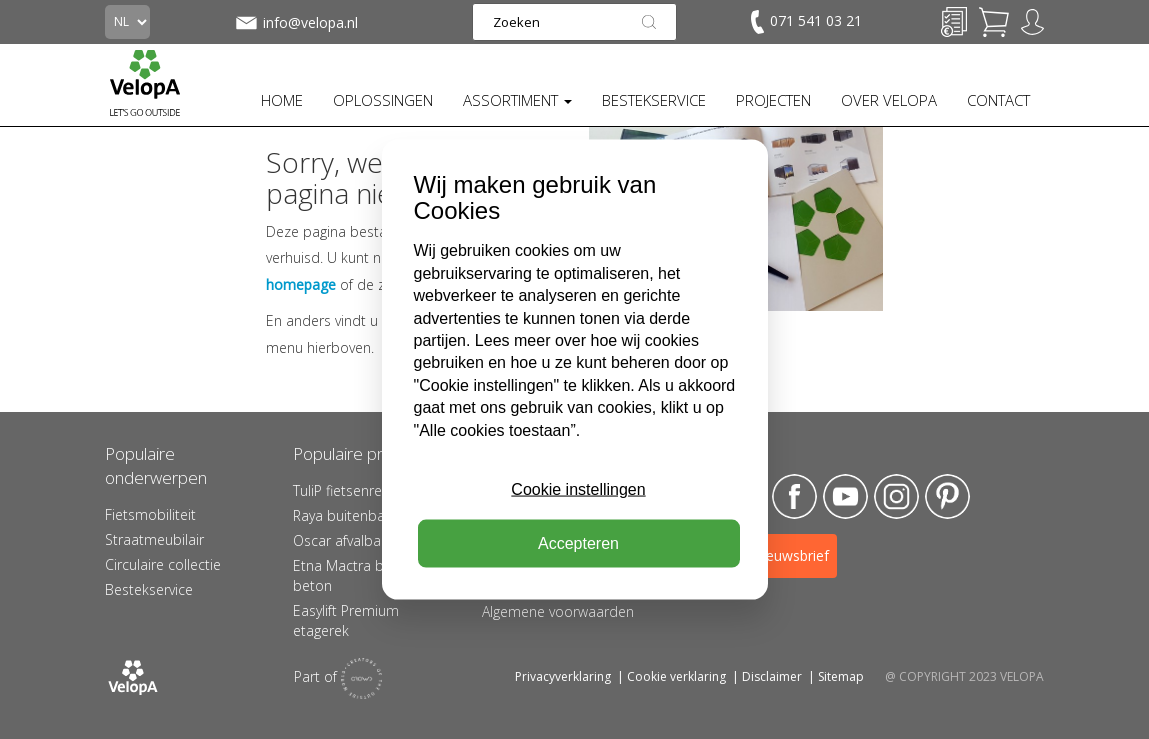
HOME (282, 100)
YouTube (845, 496)
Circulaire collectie (163, 564)
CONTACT (998, 100)
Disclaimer (772, 676)
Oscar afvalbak (340, 540)
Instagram (896, 496)
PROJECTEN (773, 100)
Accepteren (578, 543)
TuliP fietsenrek (341, 490)
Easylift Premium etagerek (346, 620)
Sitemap (841, 676)
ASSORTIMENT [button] (517, 100)
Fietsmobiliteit (150, 514)
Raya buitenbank (346, 515)
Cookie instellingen (578, 489)
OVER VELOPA (889, 100)
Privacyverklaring (563, 676)
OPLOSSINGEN (383, 100)
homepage (301, 284)
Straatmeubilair (154, 539)
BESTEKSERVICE (654, 100)
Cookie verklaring (676, 676)
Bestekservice (149, 589)
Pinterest (947, 496)
